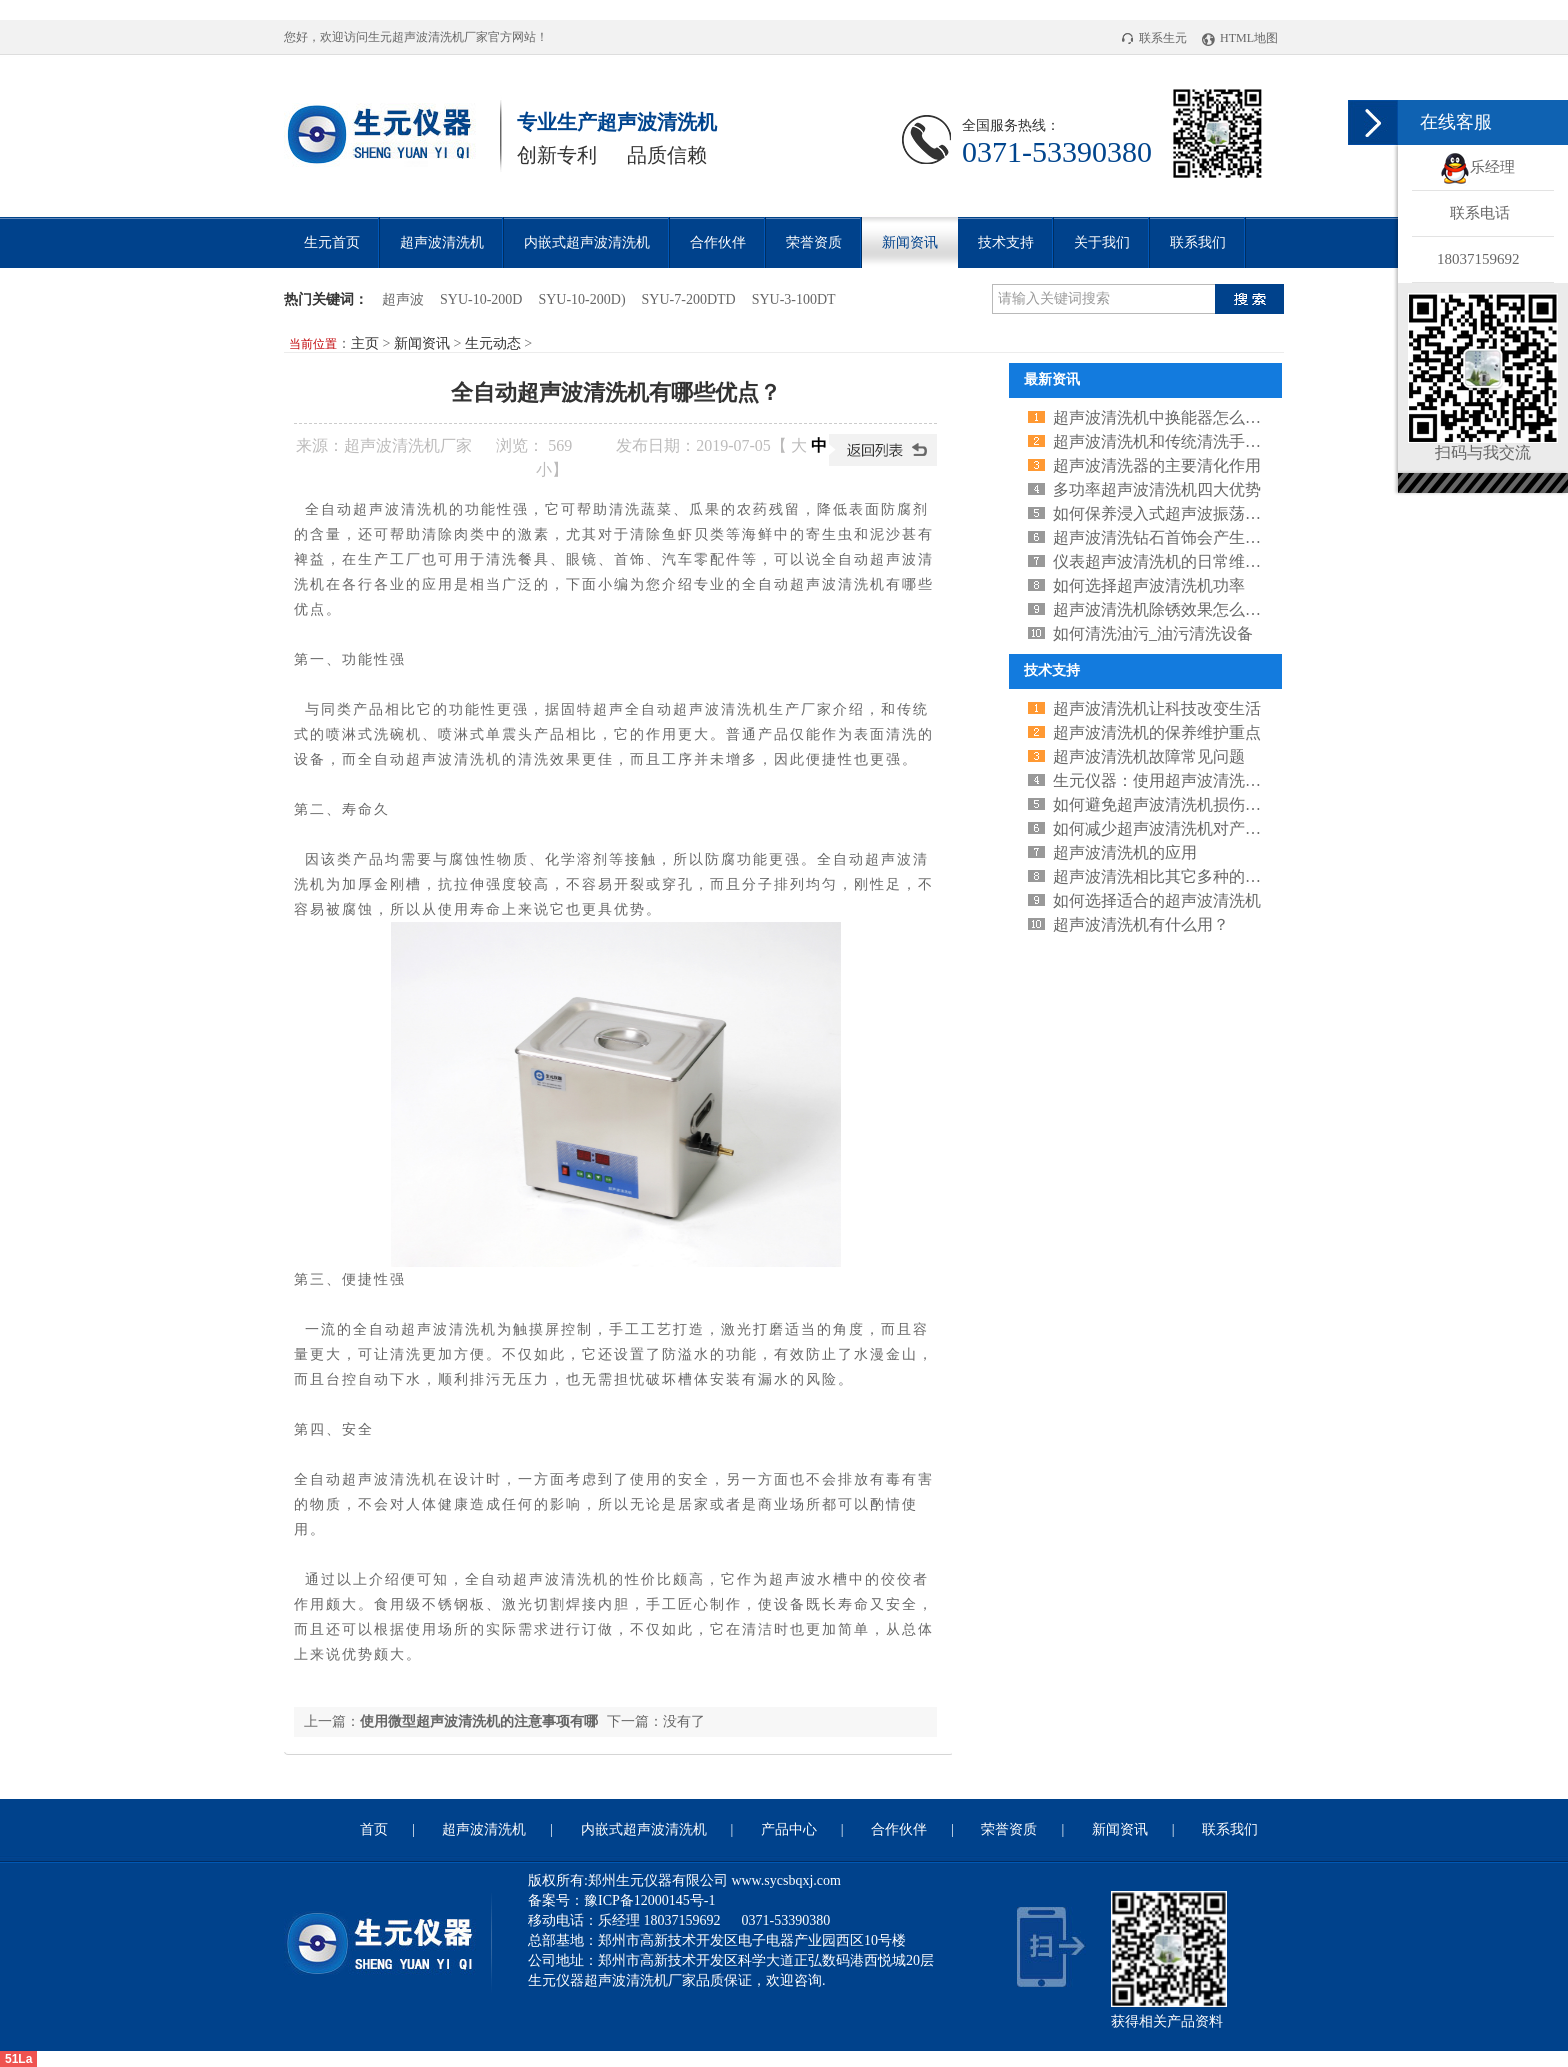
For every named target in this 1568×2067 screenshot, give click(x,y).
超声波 (403, 299)
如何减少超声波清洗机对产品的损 (1173, 828)
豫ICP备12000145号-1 (649, 1900)
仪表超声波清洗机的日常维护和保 (1173, 561)
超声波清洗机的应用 (1125, 852)
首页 (374, 1829)
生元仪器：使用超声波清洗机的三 (1173, 780)
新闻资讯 (910, 242)
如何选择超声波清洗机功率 (1149, 585)
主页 (365, 343)
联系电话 (1480, 213)
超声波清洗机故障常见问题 (1149, 756)
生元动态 (493, 343)
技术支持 (1006, 242)
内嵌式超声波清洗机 (587, 242)
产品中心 (789, 1829)
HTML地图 (1240, 38)
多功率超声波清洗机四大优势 (1157, 489)
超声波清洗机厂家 (408, 445)
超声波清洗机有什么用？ (1141, 924)
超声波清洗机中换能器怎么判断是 (1173, 417)
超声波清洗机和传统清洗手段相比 (1173, 441)
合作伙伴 (718, 242)
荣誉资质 (814, 242)
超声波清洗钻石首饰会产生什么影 (1173, 537)
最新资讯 (1052, 379)
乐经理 (1477, 167)
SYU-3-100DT (794, 299)
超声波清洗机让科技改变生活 (1157, 708)
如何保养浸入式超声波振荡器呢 (1165, 513)
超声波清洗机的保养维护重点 (1157, 732)
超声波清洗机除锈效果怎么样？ (1165, 609)
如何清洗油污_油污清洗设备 (1153, 633)
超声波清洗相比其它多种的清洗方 (1173, 876)
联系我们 (1198, 242)
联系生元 (1154, 38)
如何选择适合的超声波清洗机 (1157, 900)
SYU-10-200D (481, 299)
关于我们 (1102, 242)
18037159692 (1478, 259)
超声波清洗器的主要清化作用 (1157, 465)
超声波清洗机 (428, 37)
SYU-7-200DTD (689, 299)
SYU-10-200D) (581, 299)
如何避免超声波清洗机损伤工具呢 (1173, 804)
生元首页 (332, 242)
